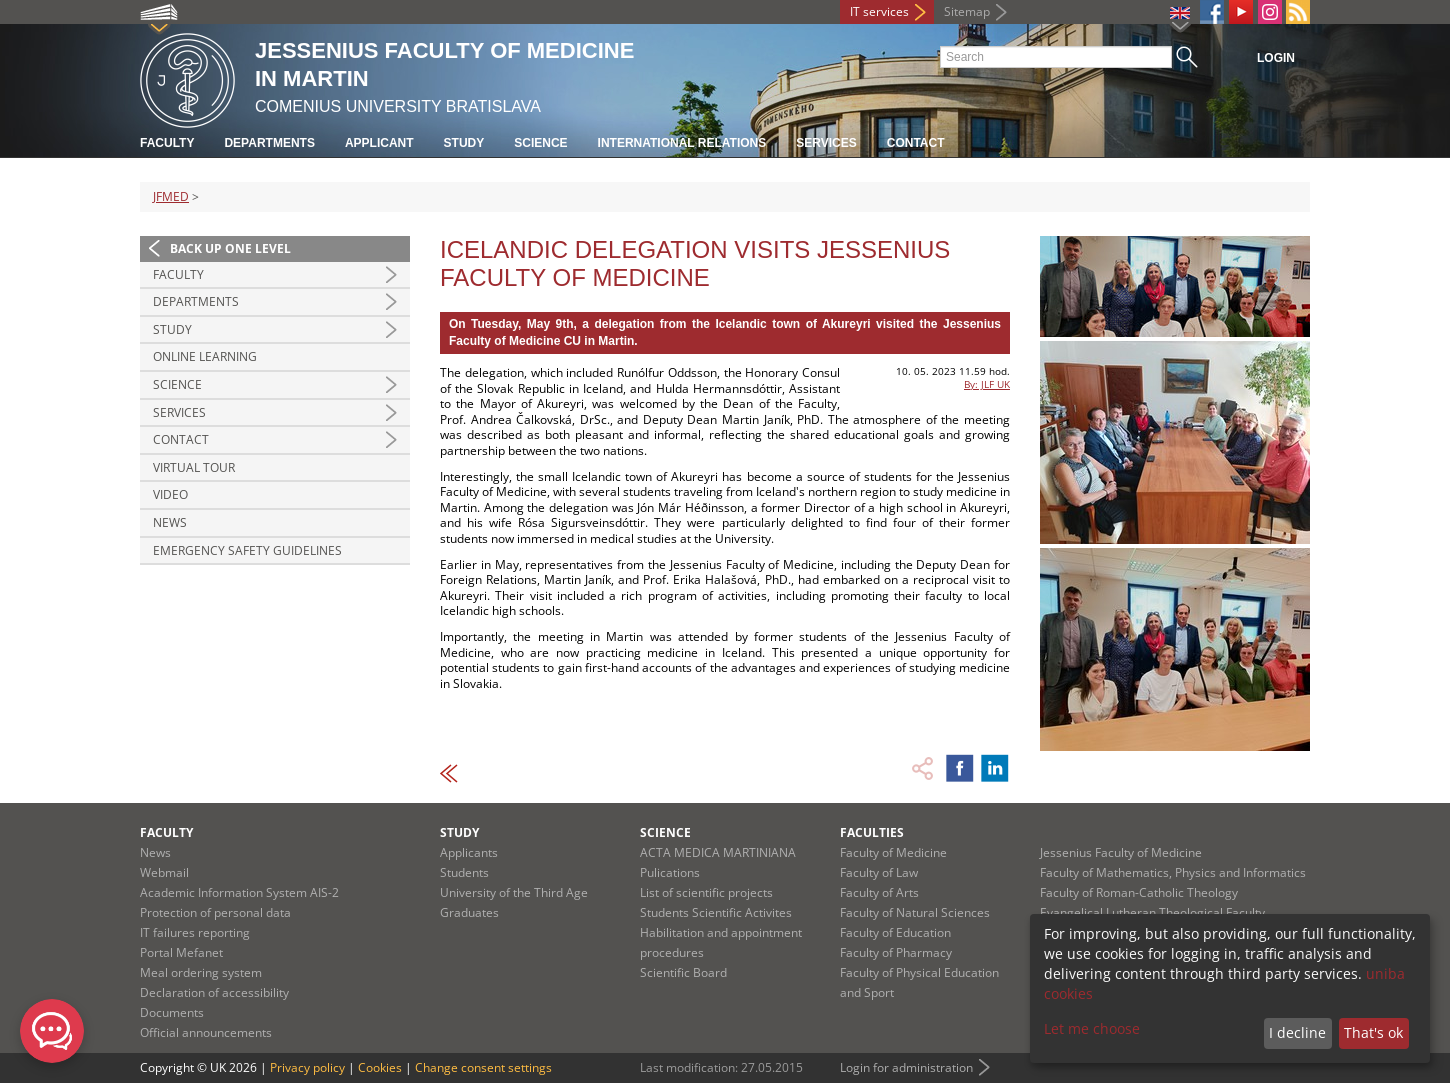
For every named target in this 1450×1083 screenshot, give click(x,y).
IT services (879, 11)
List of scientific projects (706, 892)
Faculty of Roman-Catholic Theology (1139, 892)
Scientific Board (683, 972)
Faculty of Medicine (893, 852)
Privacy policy (307, 1067)
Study (464, 143)
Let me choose (1092, 1028)
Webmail (164, 872)
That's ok (1373, 1032)
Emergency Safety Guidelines (247, 550)
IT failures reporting (195, 932)
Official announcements (206, 1032)
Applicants (469, 852)
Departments (269, 143)
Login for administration (906, 1067)
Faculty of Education (895, 932)
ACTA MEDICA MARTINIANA (718, 852)
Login (1276, 58)
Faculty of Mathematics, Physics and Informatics (1173, 872)
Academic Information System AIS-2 (239, 892)
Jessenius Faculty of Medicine (1121, 852)
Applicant (379, 143)
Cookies (380, 1067)
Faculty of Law (879, 872)
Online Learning (205, 356)
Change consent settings (483, 1067)
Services (826, 143)
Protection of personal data (215, 912)
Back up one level (230, 248)
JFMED (171, 196)
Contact (916, 143)
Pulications (670, 872)
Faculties (872, 832)
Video (170, 494)
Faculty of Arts (879, 892)
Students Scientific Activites (716, 912)
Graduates (469, 912)
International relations (682, 143)
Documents (172, 1012)
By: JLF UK (987, 384)
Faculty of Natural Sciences (915, 912)
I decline (1297, 1032)
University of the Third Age (514, 892)
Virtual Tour (194, 467)
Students (464, 872)
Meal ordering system (201, 972)
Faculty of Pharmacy (896, 952)
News (170, 522)
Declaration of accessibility (214, 992)
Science (540, 143)
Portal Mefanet (181, 952)
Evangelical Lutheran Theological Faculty (1152, 912)
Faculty (167, 143)
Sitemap (967, 11)
